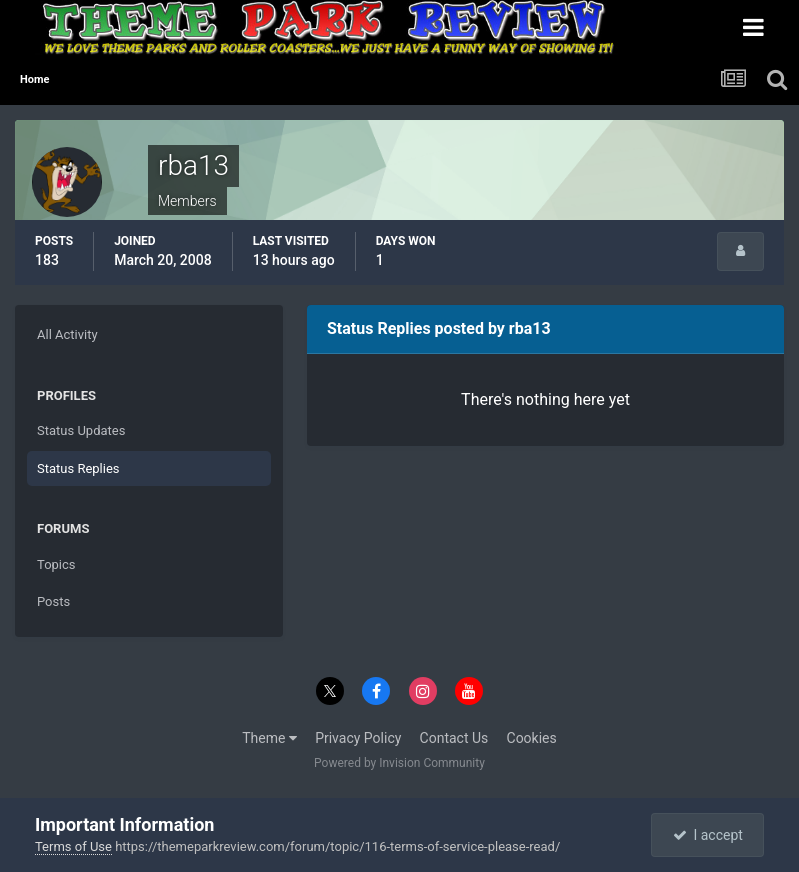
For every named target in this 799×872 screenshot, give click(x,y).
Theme (269, 738)
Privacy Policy (358, 738)
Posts (53, 601)
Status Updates (81, 430)
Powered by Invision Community (399, 763)
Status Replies (78, 468)
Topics (56, 564)
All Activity (67, 334)
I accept (708, 835)
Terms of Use (73, 846)
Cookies (532, 738)
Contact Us (454, 738)
